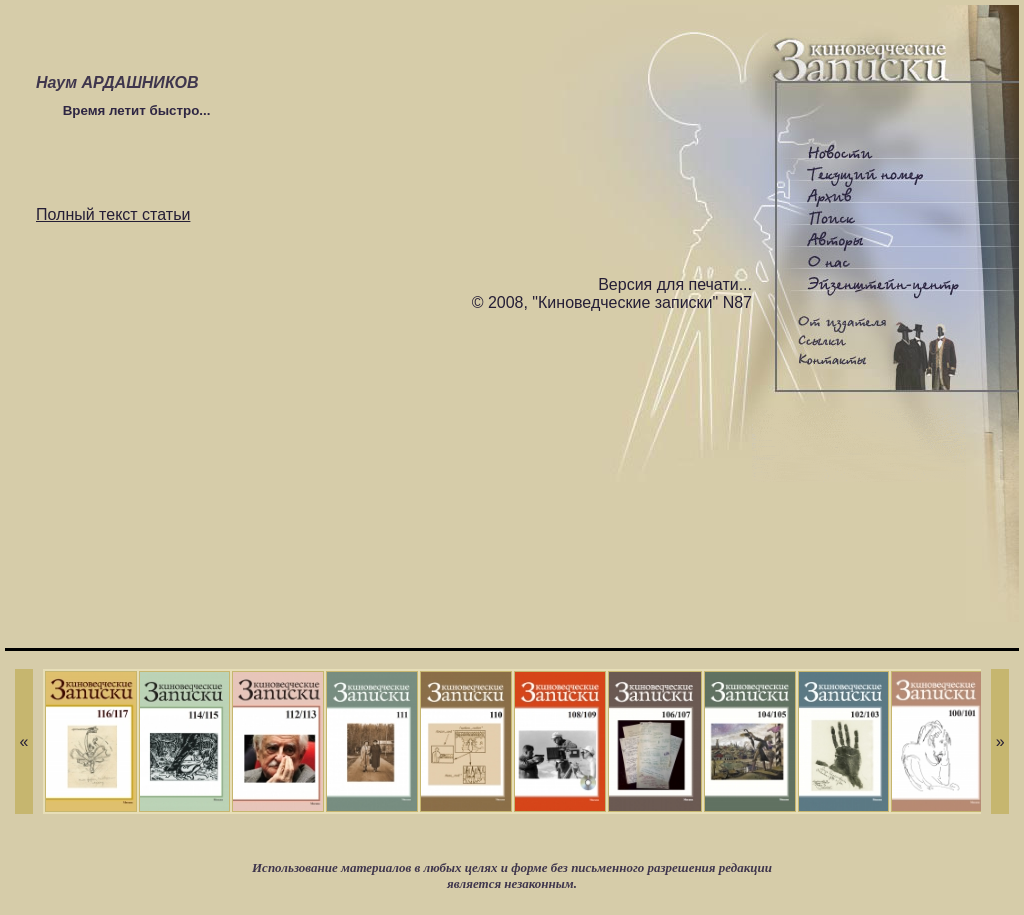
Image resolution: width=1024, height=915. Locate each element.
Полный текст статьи (113, 214)
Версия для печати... (675, 284)
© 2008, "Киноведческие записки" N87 (612, 302)
